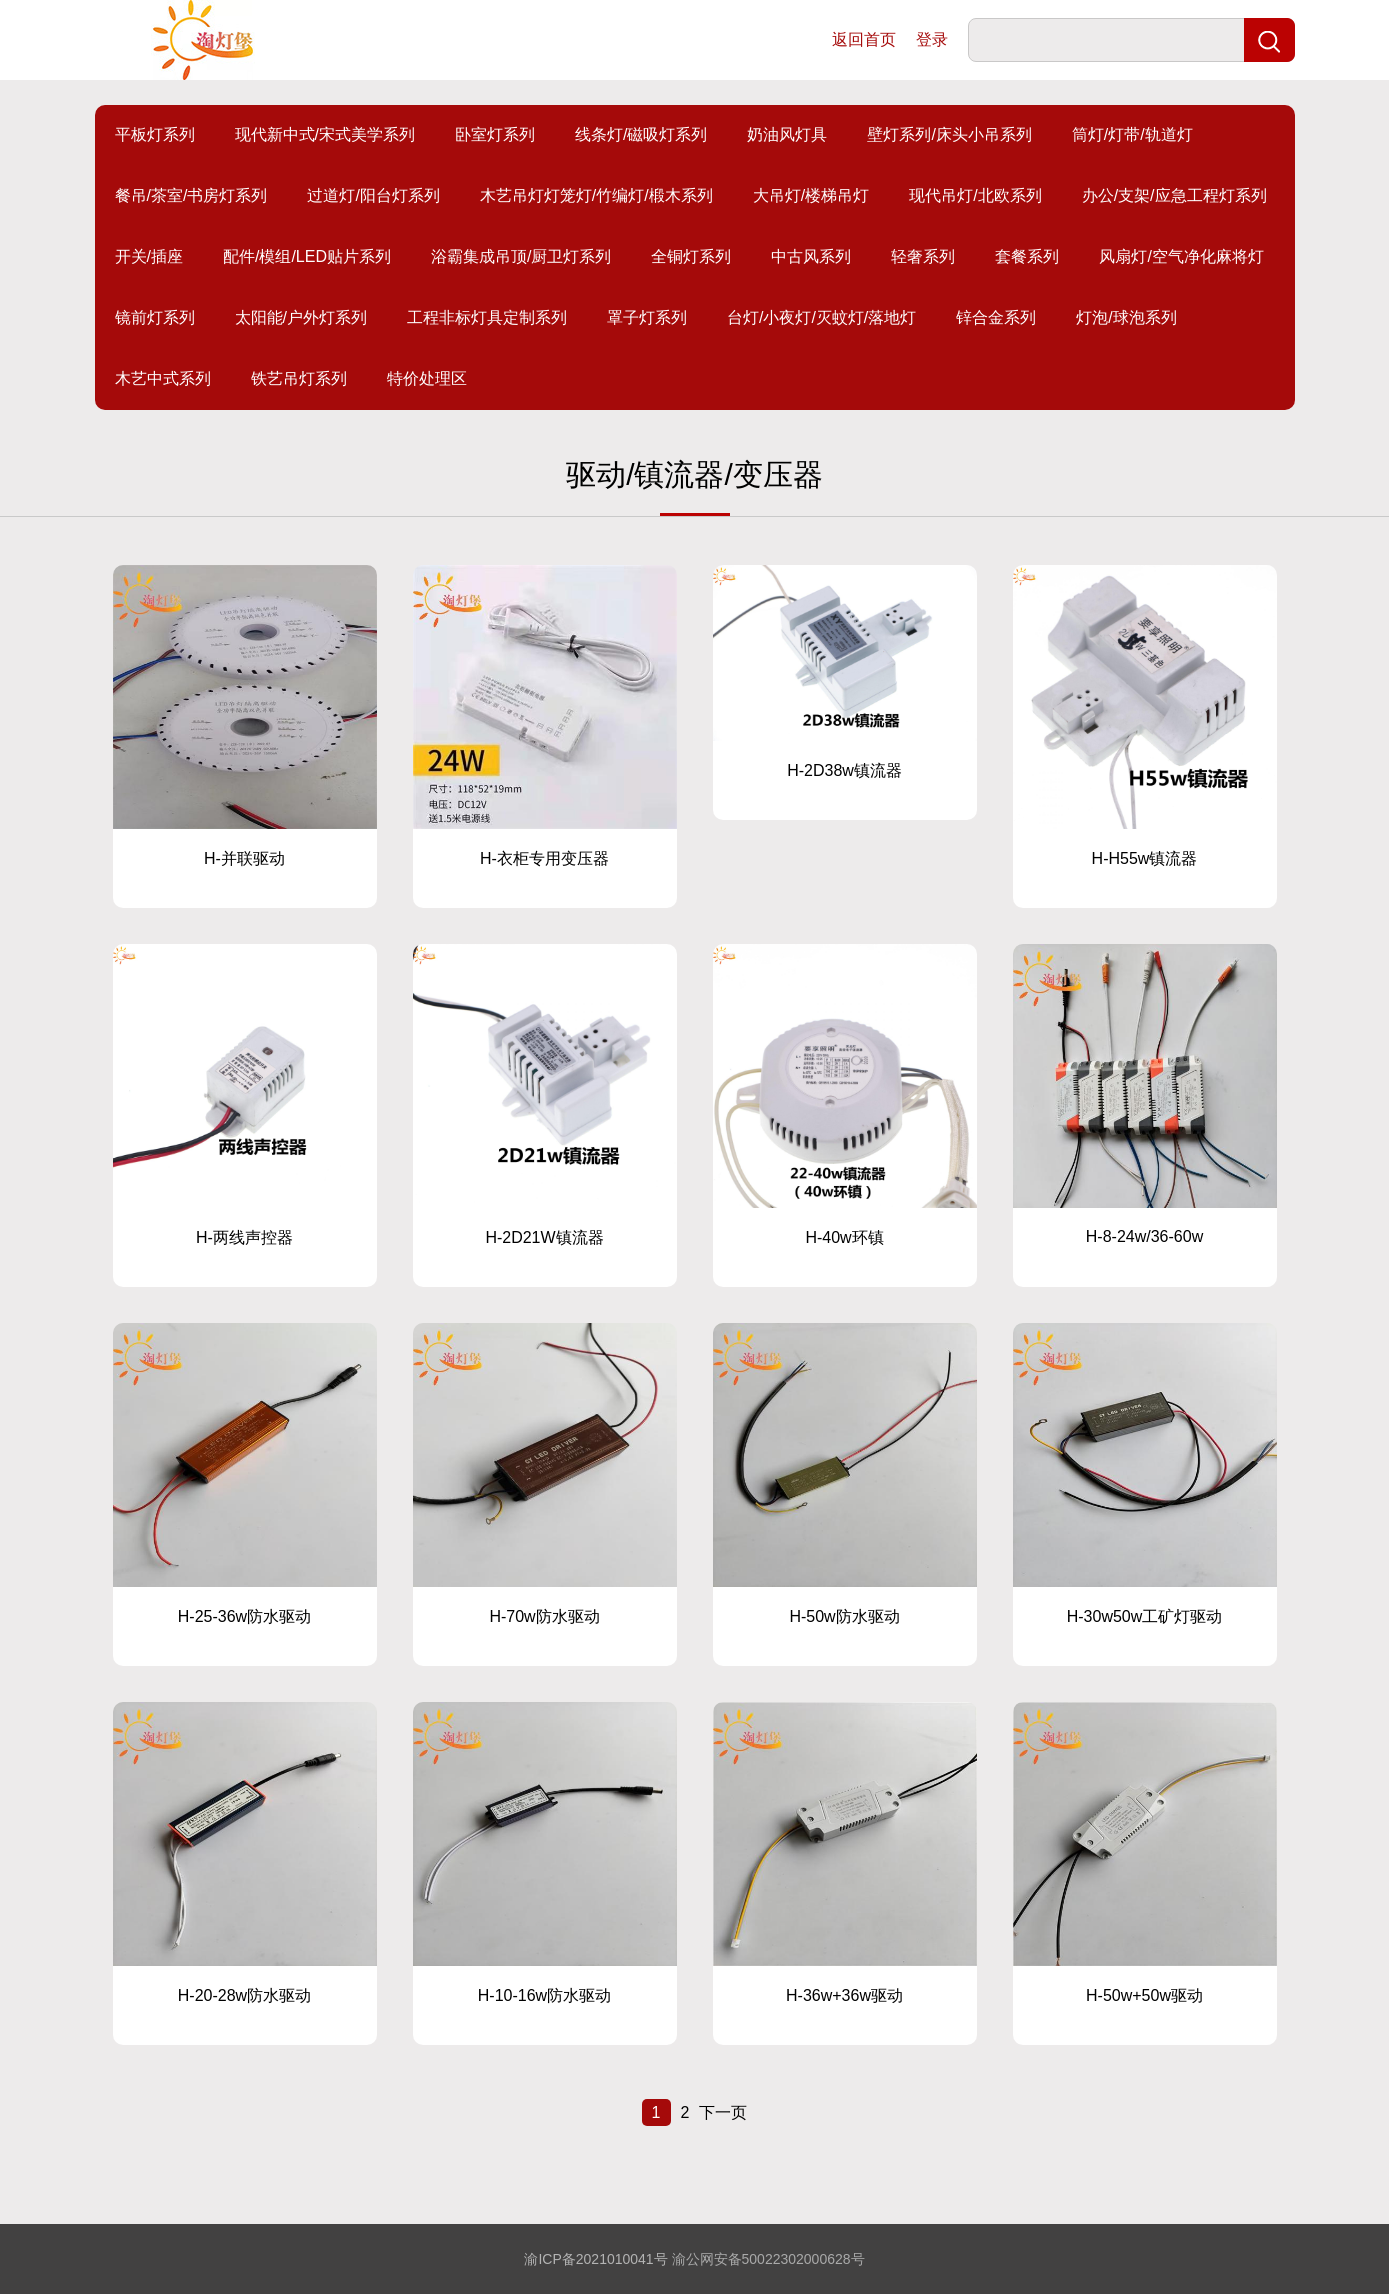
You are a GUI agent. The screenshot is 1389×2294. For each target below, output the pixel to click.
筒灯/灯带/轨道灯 (1132, 134)
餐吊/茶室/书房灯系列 (191, 195)
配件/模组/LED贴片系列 (307, 256)
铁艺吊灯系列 (299, 378)
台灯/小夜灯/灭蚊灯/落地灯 (821, 317)
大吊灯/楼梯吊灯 (811, 195)
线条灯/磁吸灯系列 (641, 134)
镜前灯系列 (155, 317)
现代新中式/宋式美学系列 (325, 134)
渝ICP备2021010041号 (595, 2259)
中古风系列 (811, 256)
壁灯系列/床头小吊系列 (949, 134)
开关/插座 (149, 256)
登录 (932, 39)
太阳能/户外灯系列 (301, 317)
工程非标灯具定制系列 (487, 317)
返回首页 (864, 39)
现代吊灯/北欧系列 (975, 195)
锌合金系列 (996, 317)
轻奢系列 (923, 256)
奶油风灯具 (787, 134)
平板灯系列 (155, 134)
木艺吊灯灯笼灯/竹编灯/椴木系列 (596, 195)
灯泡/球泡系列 (1126, 317)
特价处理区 (427, 378)
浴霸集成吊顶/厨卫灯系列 (521, 256)
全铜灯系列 (691, 256)
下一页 (723, 2112)
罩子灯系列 (647, 317)
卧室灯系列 (495, 134)
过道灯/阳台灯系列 (373, 195)
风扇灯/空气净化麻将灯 (1181, 256)
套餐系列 (1027, 256)
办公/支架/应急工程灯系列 (1174, 195)
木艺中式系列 (163, 378)
